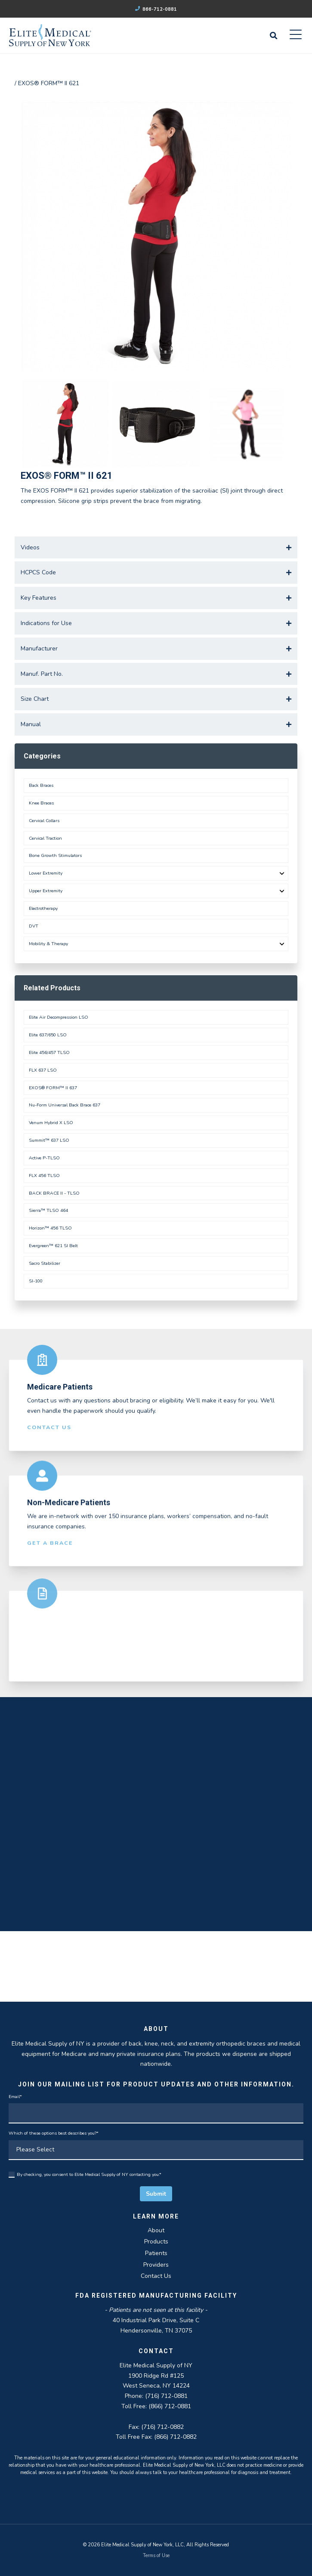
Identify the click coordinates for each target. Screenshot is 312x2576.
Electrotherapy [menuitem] (43, 908)
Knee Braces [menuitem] (41, 803)
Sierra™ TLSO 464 (48, 1210)
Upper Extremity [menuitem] (45, 890)
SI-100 (36, 1281)
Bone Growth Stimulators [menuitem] (55, 855)
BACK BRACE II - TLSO (54, 1193)
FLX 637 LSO (43, 1070)
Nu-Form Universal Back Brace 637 (64, 1105)
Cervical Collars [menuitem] (44, 820)
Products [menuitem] (156, 2241)
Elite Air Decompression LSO (58, 1017)
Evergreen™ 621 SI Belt (53, 1245)
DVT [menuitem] (33, 926)
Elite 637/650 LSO (48, 1035)
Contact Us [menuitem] (156, 2276)
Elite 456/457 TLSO (49, 1052)
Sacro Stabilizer (44, 1263)
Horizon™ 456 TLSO (50, 1228)
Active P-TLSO (44, 1158)
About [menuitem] (156, 2230)
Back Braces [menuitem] (41, 785)
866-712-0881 (156, 9)
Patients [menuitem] (156, 2253)
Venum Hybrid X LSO (51, 1122)
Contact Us (49, 1432)
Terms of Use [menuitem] (156, 2555)
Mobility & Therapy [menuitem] (48, 943)
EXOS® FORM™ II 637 (53, 1088)
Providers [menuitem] (156, 2265)
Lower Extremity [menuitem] (45, 873)
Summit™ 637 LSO (49, 1140)
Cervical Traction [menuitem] (45, 838)
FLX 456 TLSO (44, 1175)
